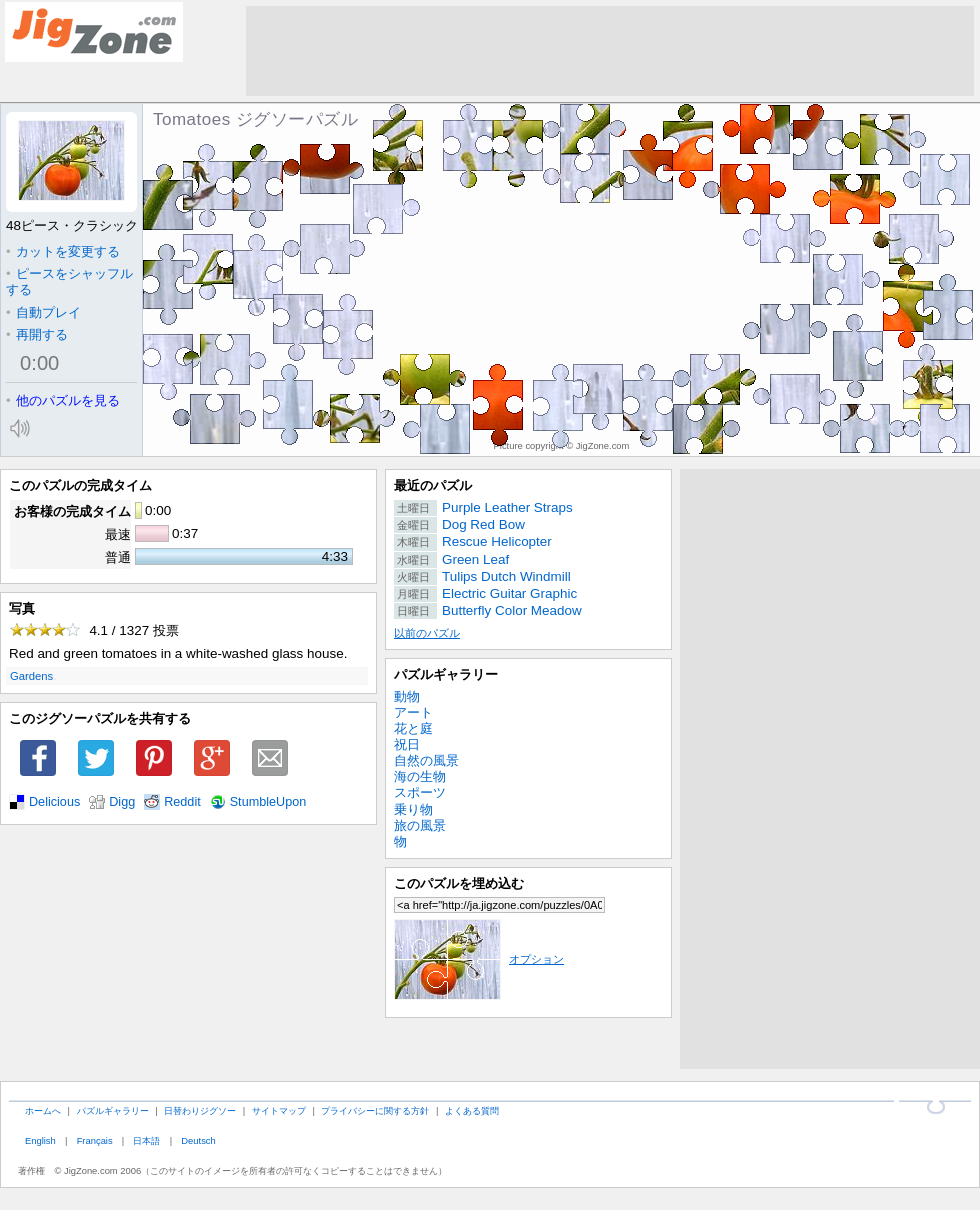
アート (413, 712)
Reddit (182, 802)
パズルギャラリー (446, 674)
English (40, 1140)
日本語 (146, 1140)
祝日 (407, 744)
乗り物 (413, 809)
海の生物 (420, 776)
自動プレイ (43, 312)
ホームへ (43, 1110)
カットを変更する (63, 251)
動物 (407, 696)
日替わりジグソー (200, 1110)
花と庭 (413, 728)
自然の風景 (426, 760)
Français (95, 1140)
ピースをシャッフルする (69, 281)
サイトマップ (279, 1110)
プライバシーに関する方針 (375, 1110)
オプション (479, 959)
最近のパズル (433, 485)
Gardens (31, 676)
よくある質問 (472, 1110)
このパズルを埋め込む (459, 883)
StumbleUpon (268, 802)
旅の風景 (420, 825)
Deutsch (198, 1140)
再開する (37, 334)
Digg (122, 802)
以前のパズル (427, 633)
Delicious (54, 802)
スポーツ (420, 792)
